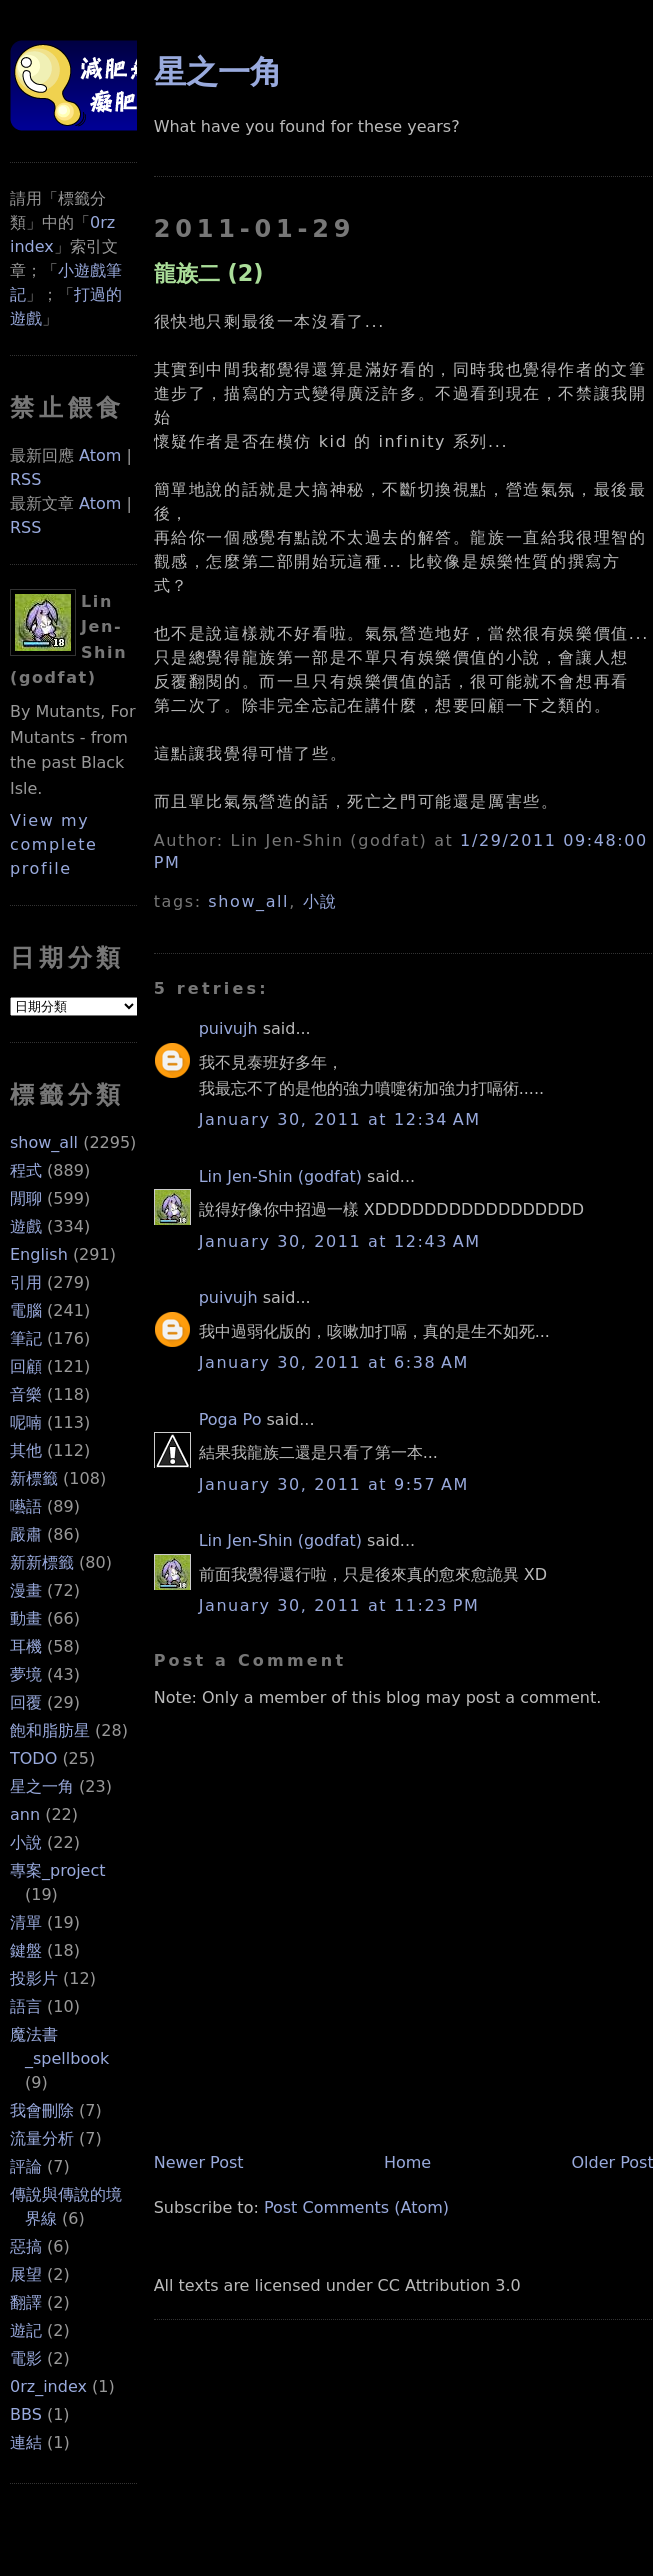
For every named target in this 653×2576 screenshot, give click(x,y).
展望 (26, 2274)
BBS (26, 2414)
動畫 (26, 1618)
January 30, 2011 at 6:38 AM (334, 1362)
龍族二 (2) (209, 273)
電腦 (26, 1310)
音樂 (26, 1394)
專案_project (58, 1870)
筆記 (26, 1338)
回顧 (26, 1366)
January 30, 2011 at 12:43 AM (340, 1241)
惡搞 (26, 2246)
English (39, 1254)
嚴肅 (26, 1534)
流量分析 (42, 2138)
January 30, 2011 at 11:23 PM (339, 1605)
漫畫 (26, 1590)
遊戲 (26, 1226)
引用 (26, 1282)
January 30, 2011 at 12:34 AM (340, 1119)
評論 (26, 2166)
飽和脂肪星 (50, 1730)
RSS (25, 479)
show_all (44, 1142)
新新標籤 (42, 1562)
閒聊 (26, 1198)
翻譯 (26, 2302)
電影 (26, 2358)
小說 (26, 1842)
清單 (26, 1922)
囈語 (26, 1506)
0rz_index (48, 2386)
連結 (26, 2442)
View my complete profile (54, 844)
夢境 (26, 1674)
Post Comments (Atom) (356, 2207)
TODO (33, 1758)
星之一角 (42, 1786)
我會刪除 (42, 2110)
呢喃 (26, 1422)
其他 (26, 1450)
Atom (100, 455)
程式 (26, 1170)
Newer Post (199, 2162)
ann (25, 1814)
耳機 (26, 1646)
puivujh (228, 1028)
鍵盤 (26, 1950)
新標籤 (34, 1478)
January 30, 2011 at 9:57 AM (334, 1484)
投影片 (34, 1978)
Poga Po (230, 1419)
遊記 (26, 2330)
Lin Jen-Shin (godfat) (280, 1176)
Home (407, 2162)
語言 (26, 2006)
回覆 (26, 1702)
